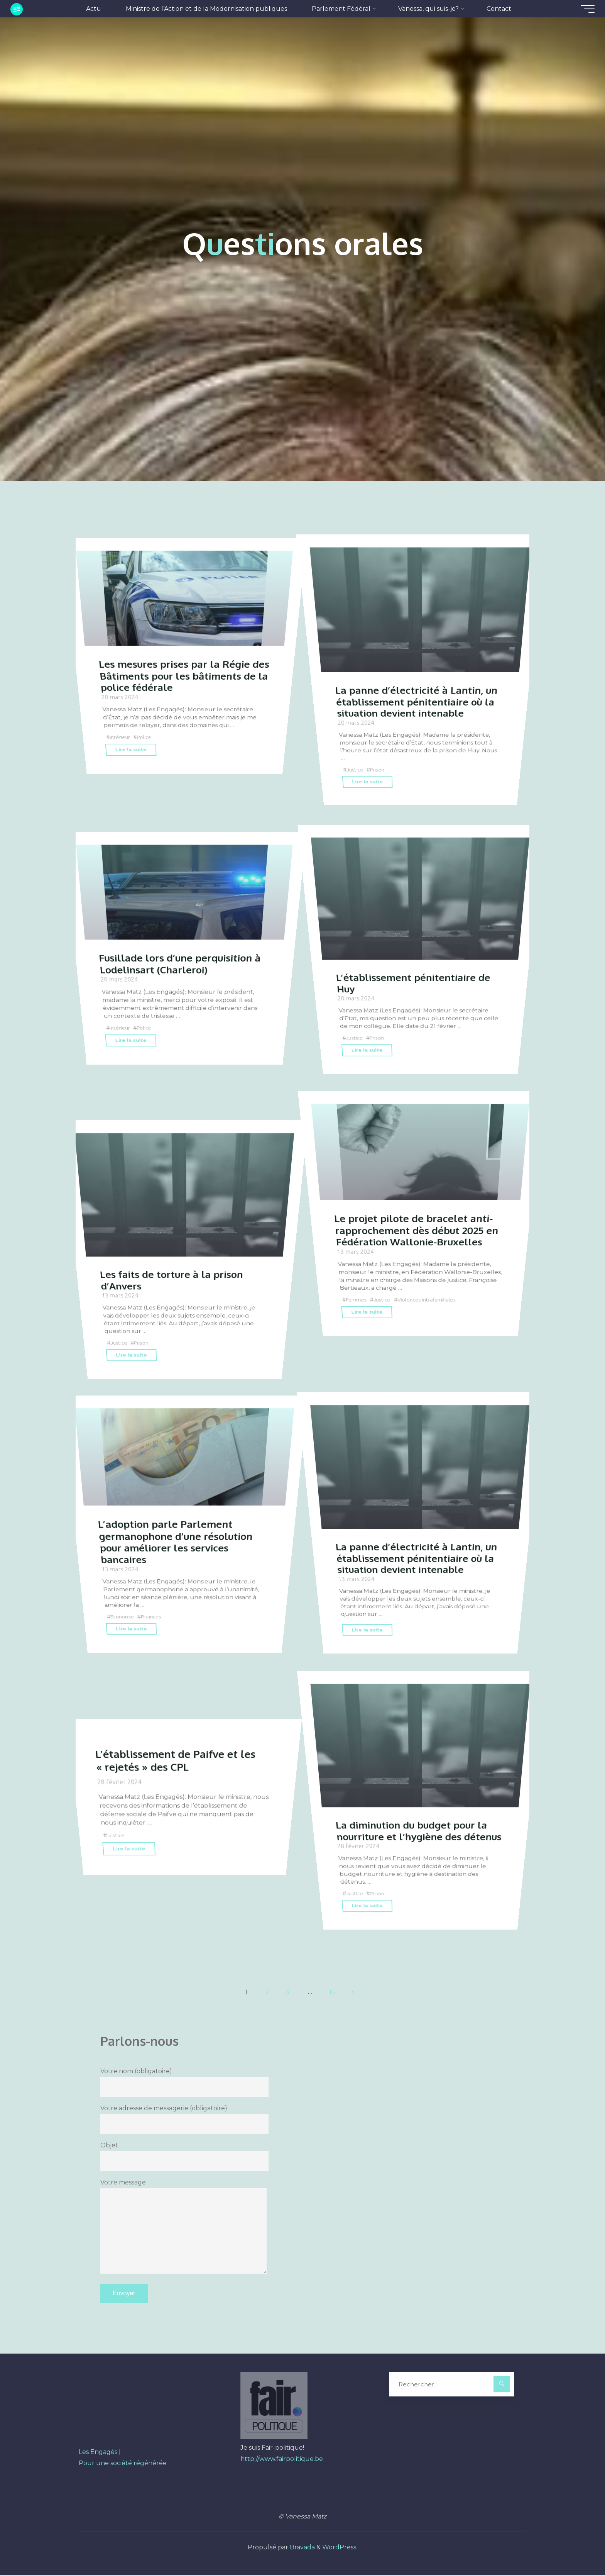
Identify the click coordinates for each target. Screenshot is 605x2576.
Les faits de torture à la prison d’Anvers (174, 1265)
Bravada (301, 2548)
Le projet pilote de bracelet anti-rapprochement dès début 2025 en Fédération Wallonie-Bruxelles (419, 1255)
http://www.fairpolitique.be (281, 2459)
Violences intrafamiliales (429, 1323)
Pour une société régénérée (123, 2463)
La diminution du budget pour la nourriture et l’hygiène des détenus (414, 1822)
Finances (153, 1640)
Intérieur (121, 761)
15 (333, 1992)
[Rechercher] (501, 2385)
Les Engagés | (100, 2452)
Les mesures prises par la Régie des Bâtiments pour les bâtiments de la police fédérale (183, 700)
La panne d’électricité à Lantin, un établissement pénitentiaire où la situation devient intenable (419, 687)
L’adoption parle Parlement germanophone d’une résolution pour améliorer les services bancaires (179, 1567)
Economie (123, 1640)
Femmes (357, 1323)
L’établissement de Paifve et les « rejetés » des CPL (179, 1760)
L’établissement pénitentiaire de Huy (416, 968)
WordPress (339, 2548)
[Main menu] (583, 9)
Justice (354, 756)
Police (147, 761)
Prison (378, 756)
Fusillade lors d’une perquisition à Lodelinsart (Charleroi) (183, 989)
